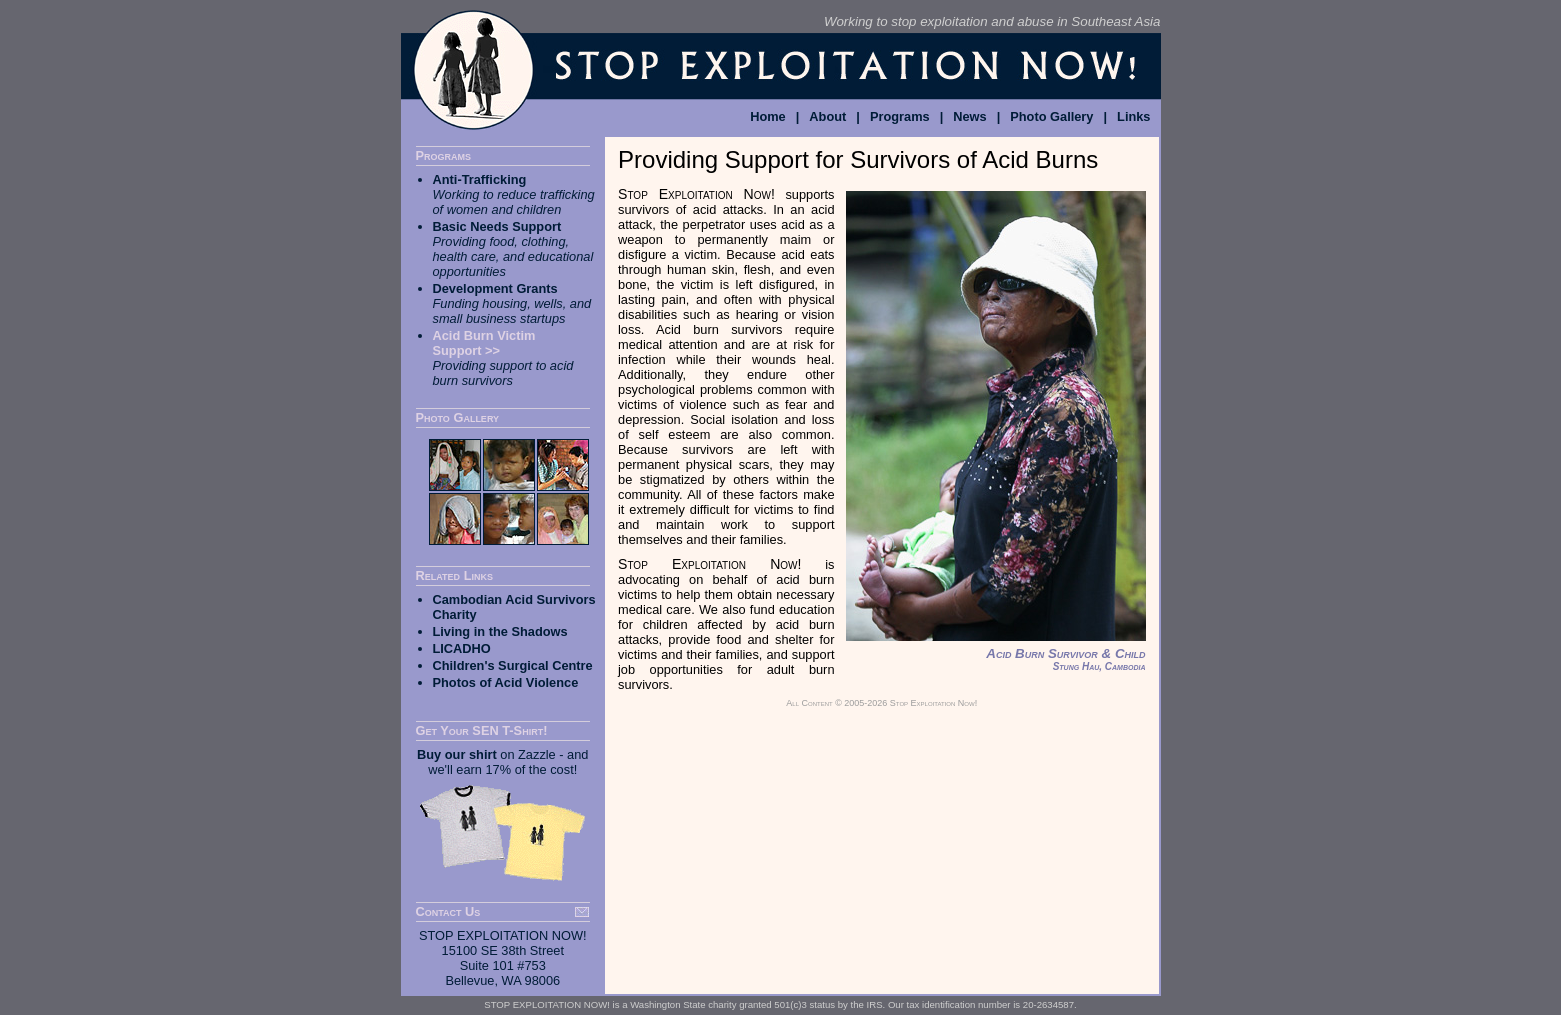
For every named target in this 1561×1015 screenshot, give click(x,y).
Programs (900, 116)
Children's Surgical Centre (513, 665)
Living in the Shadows (500, 631)
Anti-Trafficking (480, 179)
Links (1133, 116)
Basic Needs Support (497, 226)
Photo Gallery (1051, 116)
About (827, 116)
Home (768, 116)
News (969, 116)
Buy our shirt (457, 754)
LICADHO (462, 648)
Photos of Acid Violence (506, 682)
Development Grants (495, 288)
